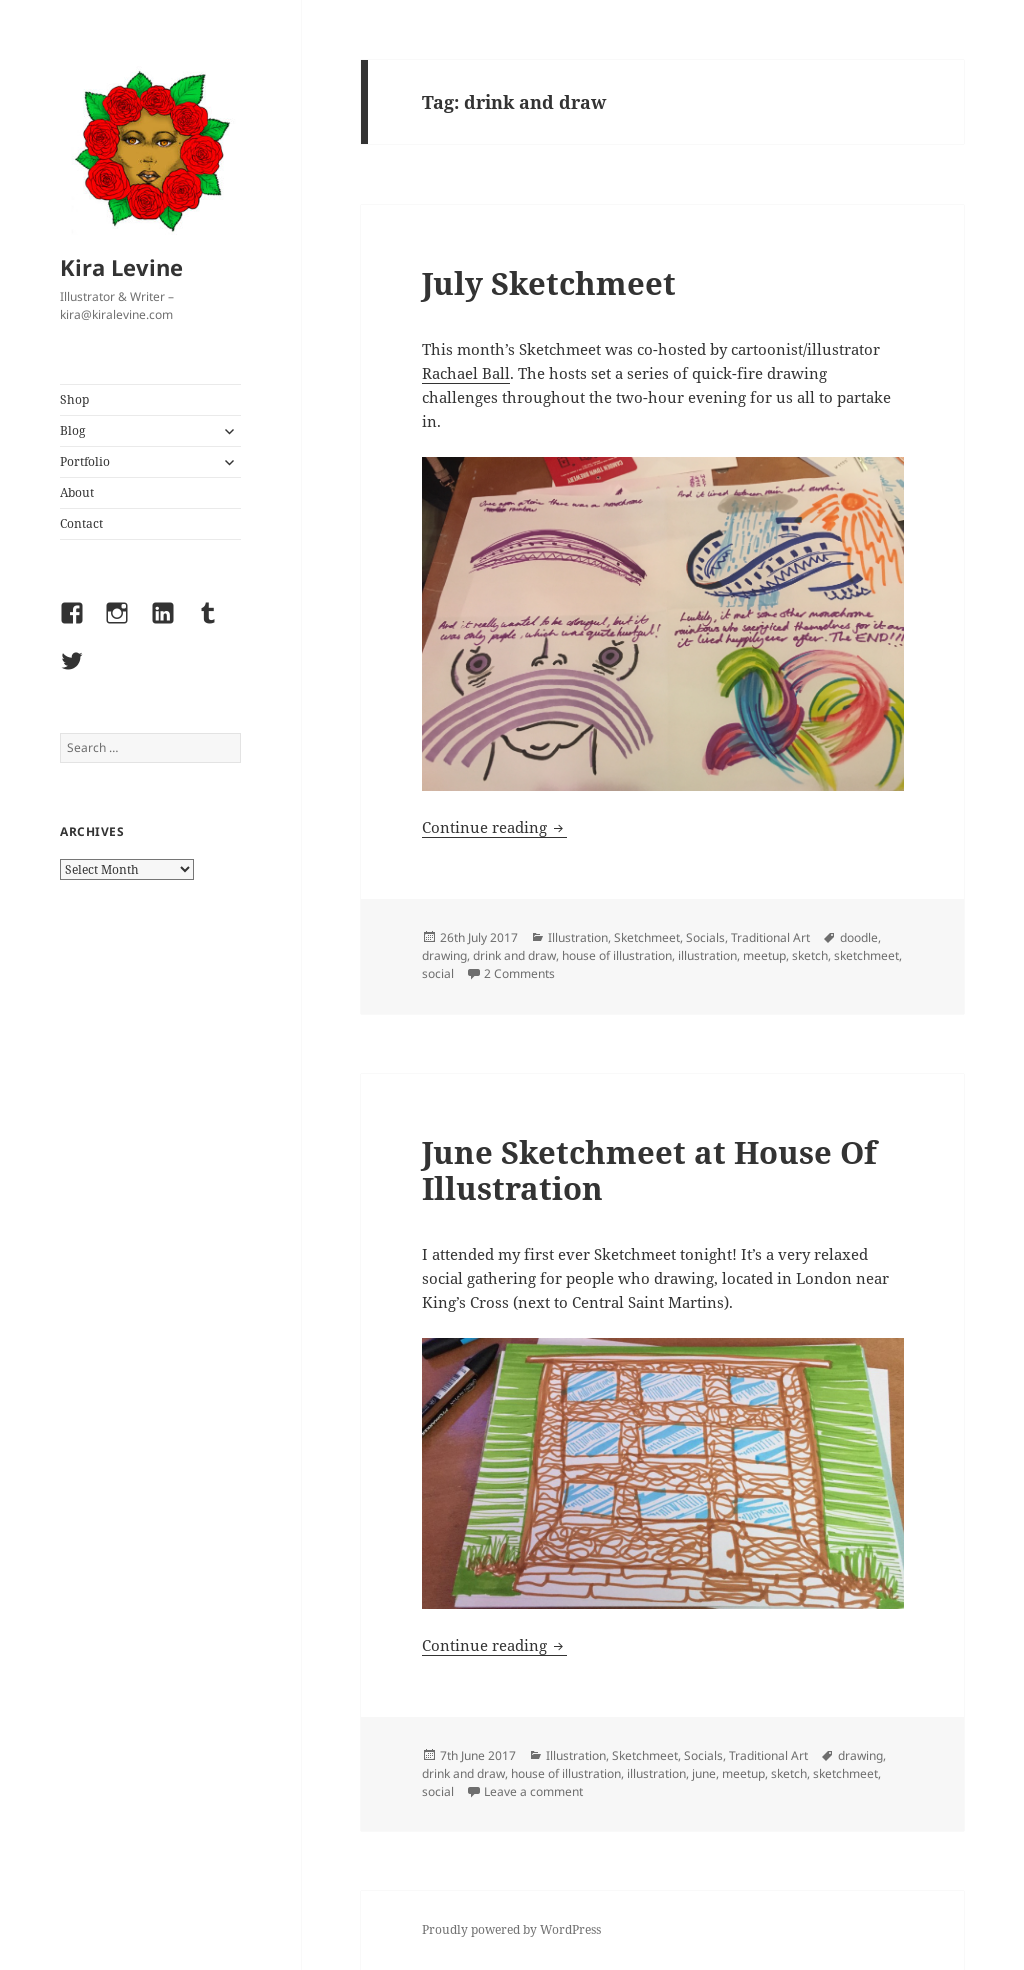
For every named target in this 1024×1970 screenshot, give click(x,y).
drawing (444, 955)
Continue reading (494, 827)
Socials (705, 937)
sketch (810, 955)
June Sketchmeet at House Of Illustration (649, 1170)
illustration (707, 955)
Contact (81, 523)
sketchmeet (866, 955)
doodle (859, 937)
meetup (764, 955)
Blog (72, 430)
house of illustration (617, 955)
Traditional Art (770, 937)
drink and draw (514, 955)
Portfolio (85, 461)
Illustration (578, 937)
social (438, 973)
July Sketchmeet (549, 283)
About (77, 492)
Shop (74, 399)
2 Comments (519, 973)
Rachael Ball (466, 373)
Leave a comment (533, 1791)
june (704, 1773)
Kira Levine (121, 267)
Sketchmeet (647, 937)
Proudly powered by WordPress (511, 1929)
